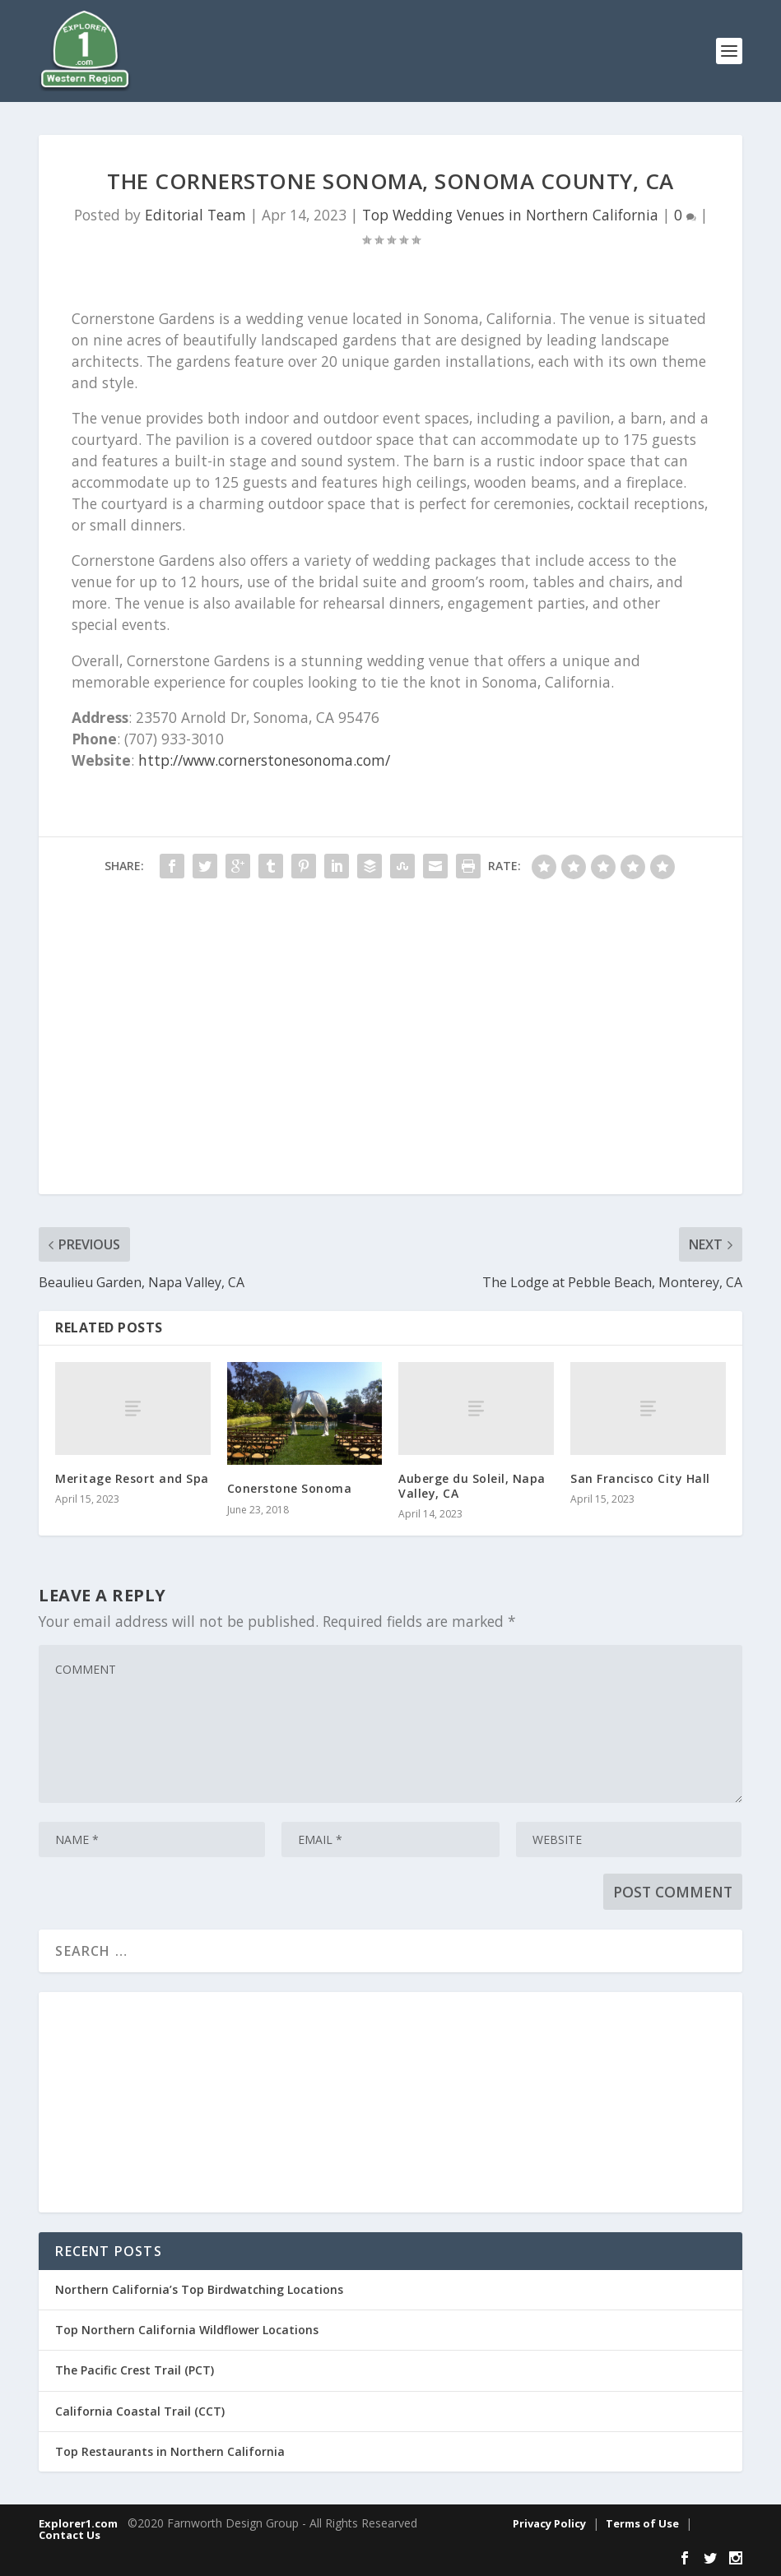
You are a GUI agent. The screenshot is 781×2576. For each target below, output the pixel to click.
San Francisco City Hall (640, 1478)
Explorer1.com (78, 2523)
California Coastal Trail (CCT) (140, 2411)
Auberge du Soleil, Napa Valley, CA (472, 1486)
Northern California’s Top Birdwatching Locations (199, 2289)
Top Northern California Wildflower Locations (186, 2329)
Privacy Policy (549, 2523)
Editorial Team (195, 215)
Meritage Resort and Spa (132, 1478)
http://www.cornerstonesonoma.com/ (264, 760)
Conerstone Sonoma (289, 1488)
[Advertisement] (390, 1044)
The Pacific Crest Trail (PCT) (134, 2370)
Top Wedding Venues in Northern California (510, 215)
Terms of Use (642, 2523)
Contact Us (69, 2534)
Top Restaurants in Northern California (170, 2451)
